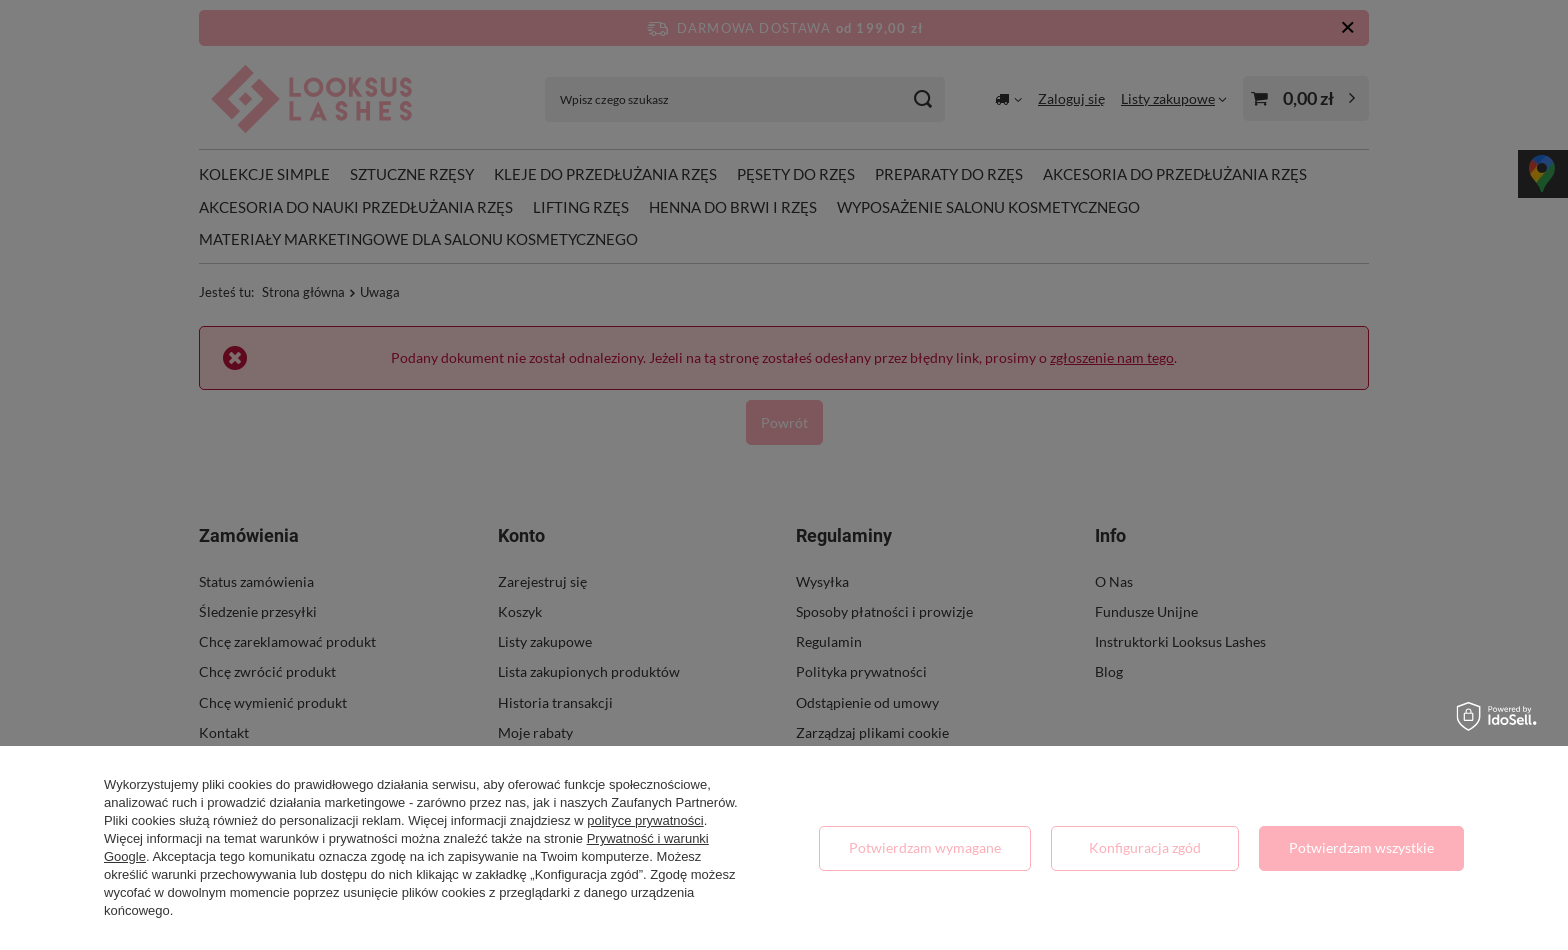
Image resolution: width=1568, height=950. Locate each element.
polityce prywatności (645, 820)
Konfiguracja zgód (1145, 847)
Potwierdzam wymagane (925, 847)
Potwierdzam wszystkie (1361, 847)
